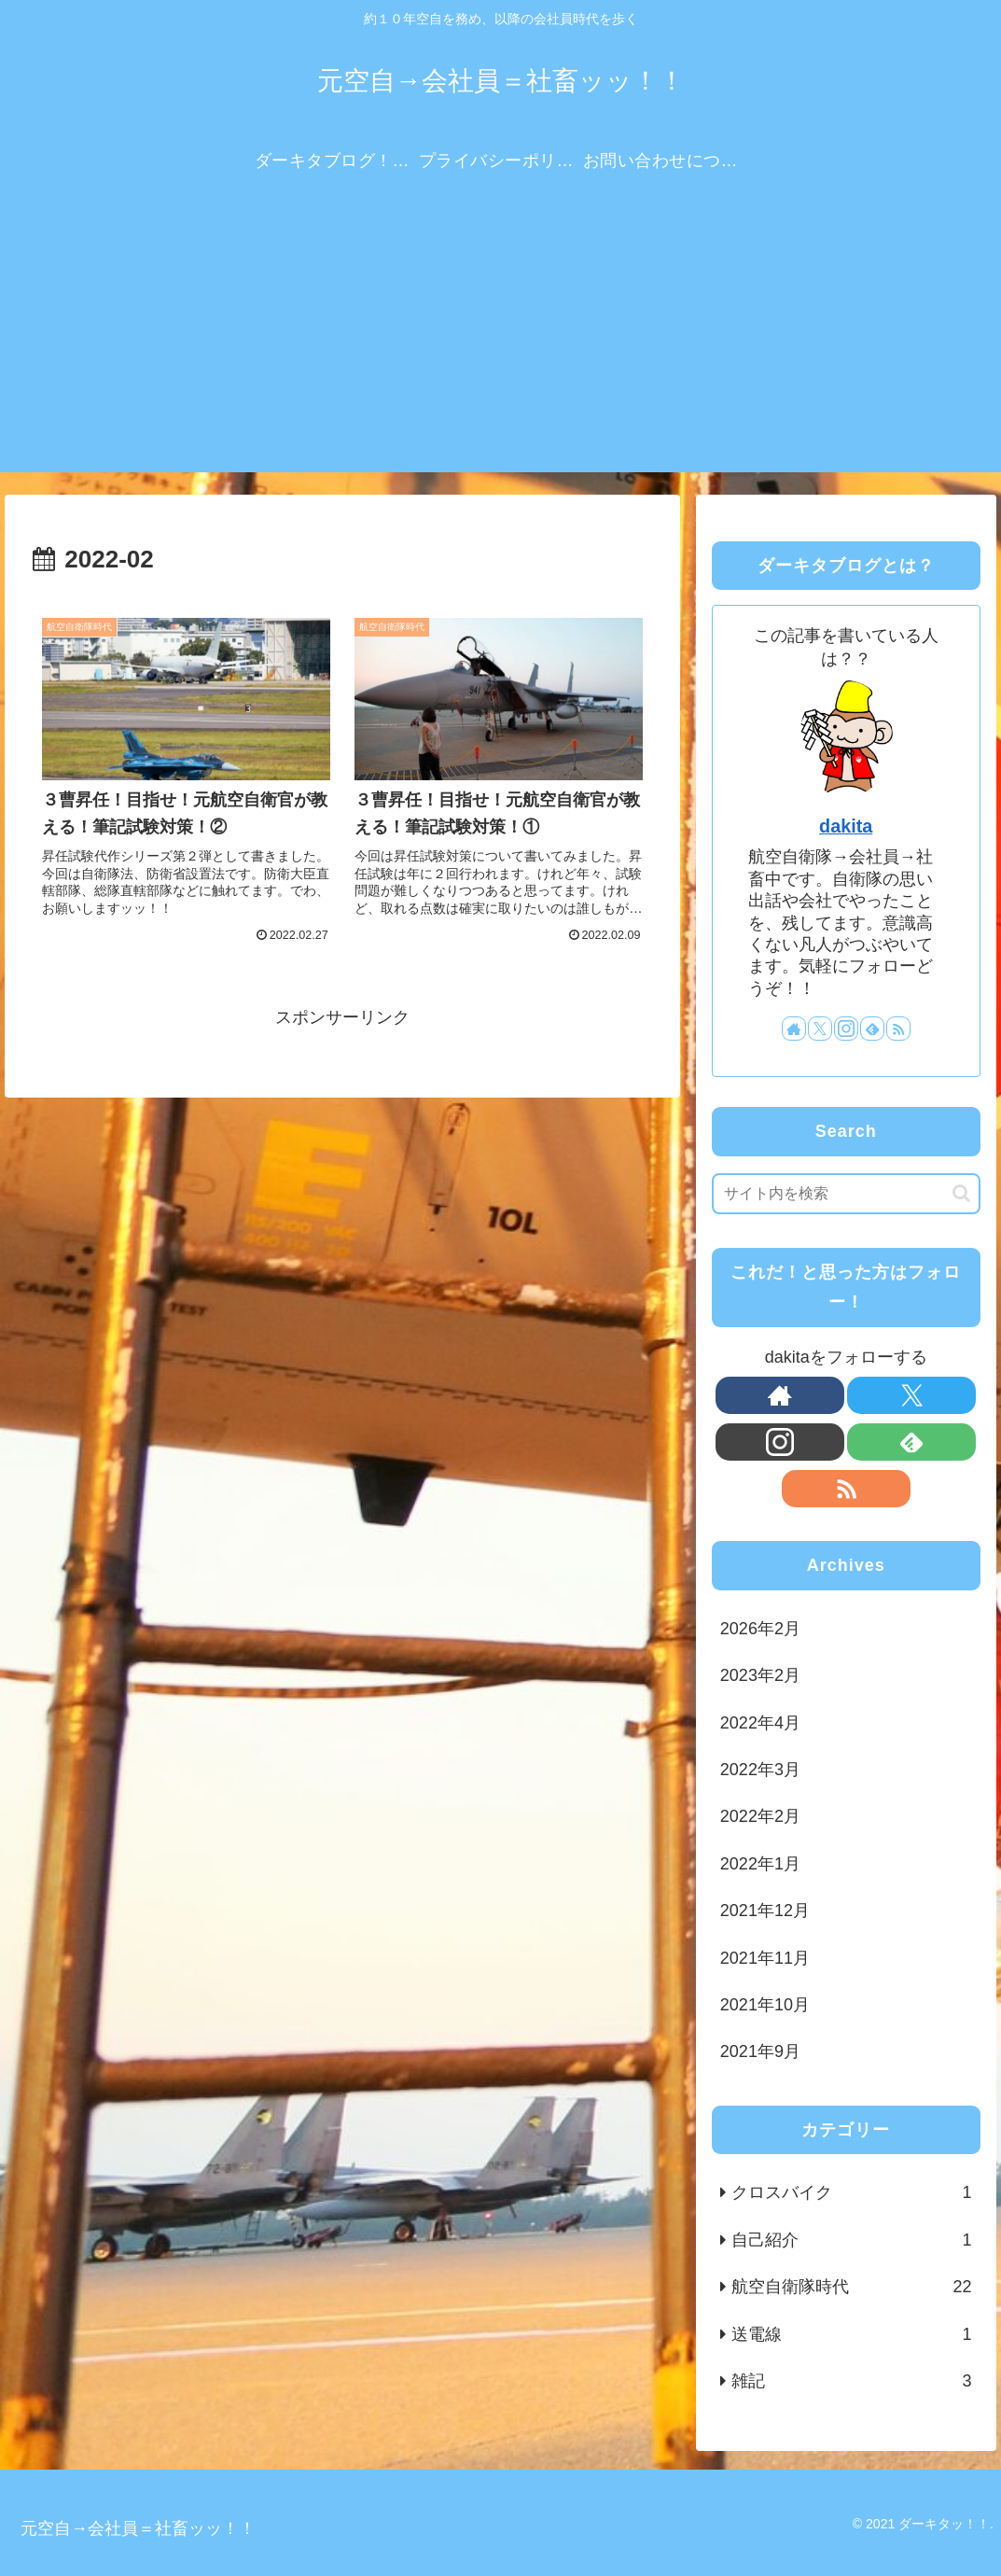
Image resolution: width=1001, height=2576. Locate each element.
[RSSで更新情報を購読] (898, 1028)
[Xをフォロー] (820, 1028)
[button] (961, 1193)
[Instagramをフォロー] (846, 1028)
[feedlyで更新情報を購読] (872, 1028)
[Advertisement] (500, 341)
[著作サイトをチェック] (794, 1028)
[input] (846, 1193)
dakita (845, 826)
